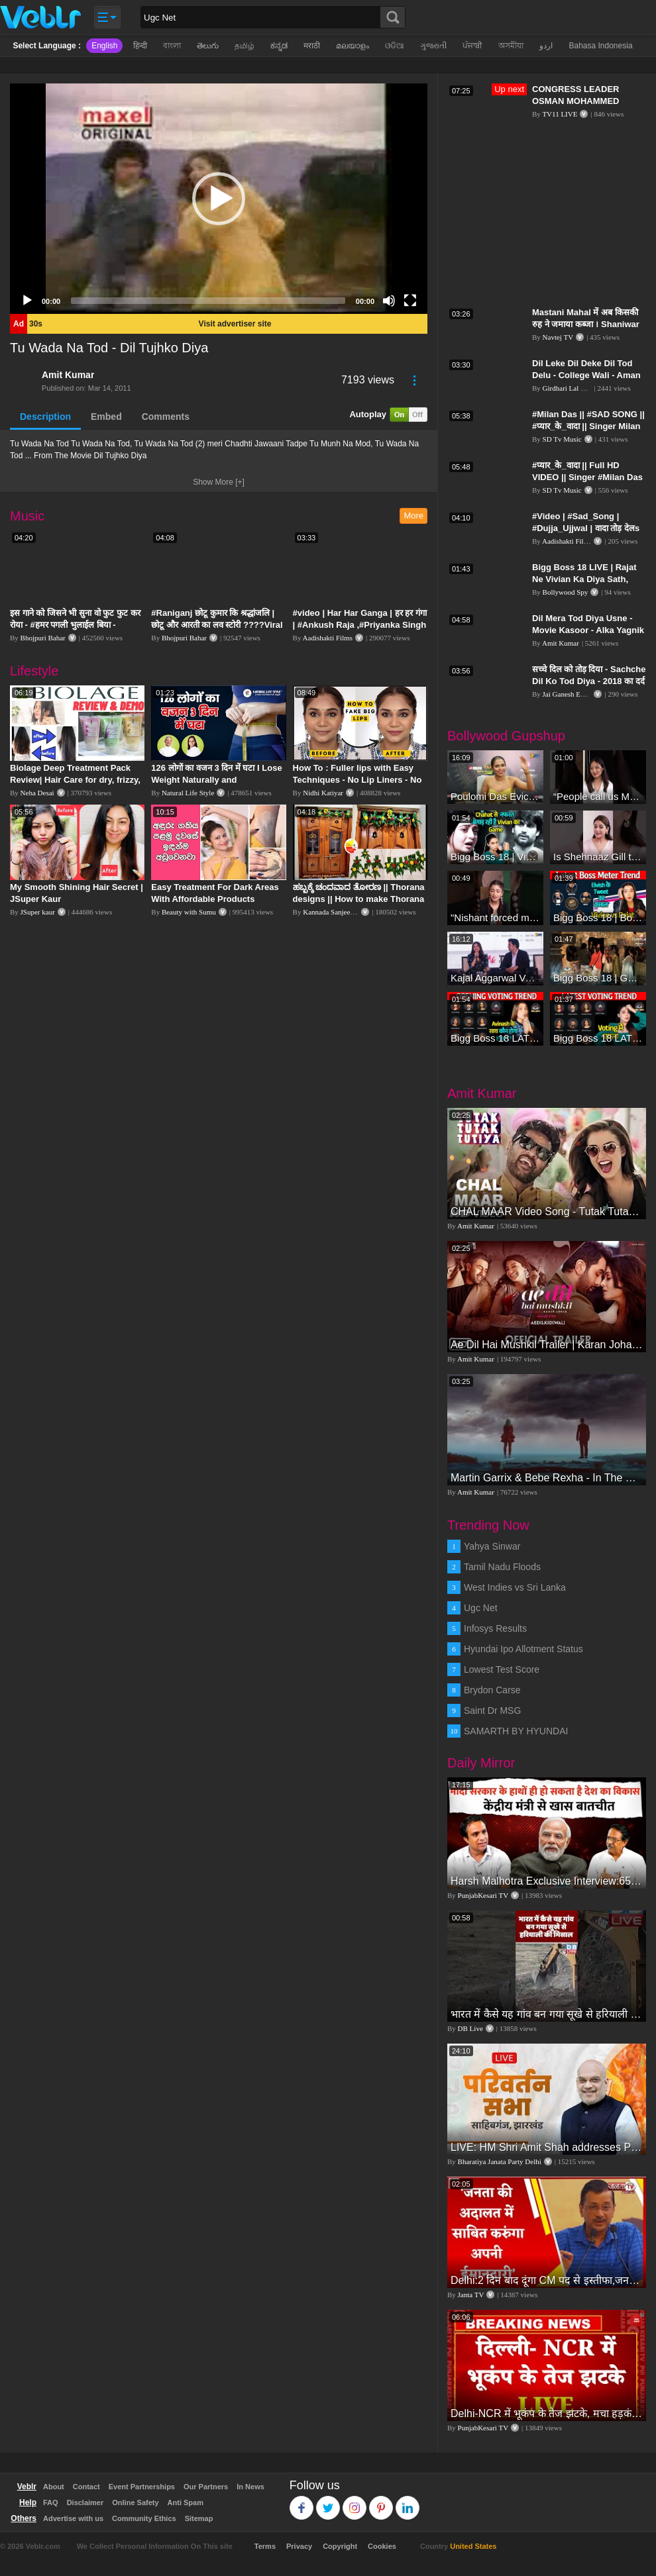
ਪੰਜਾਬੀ (472, 45)
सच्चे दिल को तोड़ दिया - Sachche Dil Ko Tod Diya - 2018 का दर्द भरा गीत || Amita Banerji (588, 681)
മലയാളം (352, 45)
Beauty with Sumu (189, 912)
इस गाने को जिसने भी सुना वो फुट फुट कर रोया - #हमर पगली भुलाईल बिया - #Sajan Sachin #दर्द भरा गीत (75, 625)
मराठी (311, 45)
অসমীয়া (510, 45)
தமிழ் (244, 45)
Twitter (328, 2501)
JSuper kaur (38, 912)
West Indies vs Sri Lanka (515, 1587)
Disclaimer (85, 2502)
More (413, 515)
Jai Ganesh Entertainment (580, 694)
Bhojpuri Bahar (43, 638)
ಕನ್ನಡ (279, 45)
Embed (106, 416)
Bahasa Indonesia (600, 45)
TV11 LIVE (559, 114)
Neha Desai (37, 793)
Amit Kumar (68, 375)
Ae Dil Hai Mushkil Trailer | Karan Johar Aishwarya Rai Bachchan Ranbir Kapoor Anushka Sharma (547, 1344)
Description (45, 416)
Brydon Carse (492, 1690)
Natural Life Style (188, 793)
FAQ (50, 2502)
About (53, 2487)
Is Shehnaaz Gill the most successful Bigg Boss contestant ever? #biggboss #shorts (598, 856)
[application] (218, 198)
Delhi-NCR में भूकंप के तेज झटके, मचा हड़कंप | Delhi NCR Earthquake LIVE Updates (547, 2413)
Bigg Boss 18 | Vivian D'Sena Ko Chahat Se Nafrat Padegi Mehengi (495, 856)
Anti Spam (185, 2502)
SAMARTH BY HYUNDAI (516, 1731)
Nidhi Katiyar (323, 793)
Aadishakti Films (328, 638)
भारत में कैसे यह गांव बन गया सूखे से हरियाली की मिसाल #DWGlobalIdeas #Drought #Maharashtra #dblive (547, 2014)
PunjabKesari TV (483, 1895)
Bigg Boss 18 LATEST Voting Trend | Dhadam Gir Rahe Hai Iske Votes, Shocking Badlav (495, 1038)
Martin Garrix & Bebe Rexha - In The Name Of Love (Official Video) (547, 1477)
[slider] (208, 300)
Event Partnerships (142, 2487)
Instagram (354, 2501)
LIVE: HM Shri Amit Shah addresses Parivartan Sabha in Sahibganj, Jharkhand (547, 2147)
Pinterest (381, 2501)
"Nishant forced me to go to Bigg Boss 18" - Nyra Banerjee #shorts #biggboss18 (495, 917)
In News (250, 2487)
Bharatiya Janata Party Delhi (499, 2161)
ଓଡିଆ (394, 45)
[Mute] (389, 300)
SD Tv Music (562, 439)
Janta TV (471, 2295)
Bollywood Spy (565, 592)
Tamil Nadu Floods (502, 1566)
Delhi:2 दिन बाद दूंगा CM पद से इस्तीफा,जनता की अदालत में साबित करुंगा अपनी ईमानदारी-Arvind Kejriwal (547, 2280)
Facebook (301, 2501)
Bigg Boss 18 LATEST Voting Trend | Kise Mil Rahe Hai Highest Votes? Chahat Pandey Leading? (598, 1038)
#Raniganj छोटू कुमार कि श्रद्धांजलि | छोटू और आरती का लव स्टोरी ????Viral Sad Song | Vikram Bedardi (216, 625)
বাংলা (172, 45)
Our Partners (206, 2487)
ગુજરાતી (433, 45)
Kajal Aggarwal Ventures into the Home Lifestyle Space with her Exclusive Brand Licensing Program (495, 977)
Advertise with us (73, 2518)
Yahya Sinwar (492, 1546)
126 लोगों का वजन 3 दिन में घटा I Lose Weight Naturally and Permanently (216, 780)
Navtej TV (558, 337)
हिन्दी (140, 45)
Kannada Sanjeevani (332, 912)
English (104, 45)
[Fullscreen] (410, 300)
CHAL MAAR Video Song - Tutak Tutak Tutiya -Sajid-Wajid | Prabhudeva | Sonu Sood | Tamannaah (547, 1211)
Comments (166, 416)
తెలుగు (208, 45)
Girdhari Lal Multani (573, 388)
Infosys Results (495, 1628)
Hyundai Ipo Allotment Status (523, 1649)
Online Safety (135, 2502)
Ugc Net (481, 1608)
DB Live (470, 2028)
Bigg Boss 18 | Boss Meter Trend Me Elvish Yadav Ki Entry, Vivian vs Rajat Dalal (598, 917)
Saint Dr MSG (492, 1710)
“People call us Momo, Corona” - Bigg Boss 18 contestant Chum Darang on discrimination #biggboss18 (598, 796)
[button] (218, 198)
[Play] (27, 300)
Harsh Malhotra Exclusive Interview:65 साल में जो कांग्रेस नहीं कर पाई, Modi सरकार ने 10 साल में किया (547, 1881)
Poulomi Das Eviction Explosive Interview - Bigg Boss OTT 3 (495, 796)
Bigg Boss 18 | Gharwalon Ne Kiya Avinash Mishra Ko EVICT (598, 977)
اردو (546, 45)
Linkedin (407, 2501)
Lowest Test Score (501, 1669)
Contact (86, 2487)
